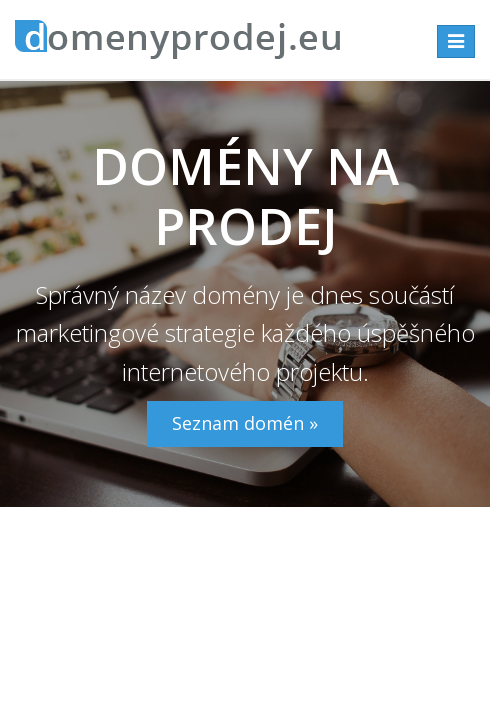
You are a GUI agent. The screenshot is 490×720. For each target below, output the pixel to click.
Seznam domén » (245, 423)
